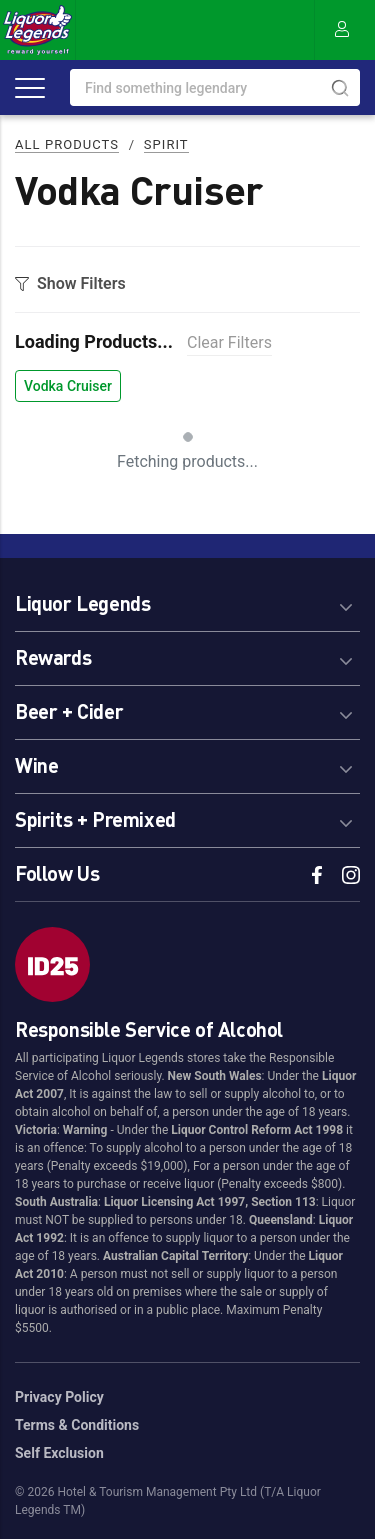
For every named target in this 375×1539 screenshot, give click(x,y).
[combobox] (215, 87)
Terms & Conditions (77, 1425)
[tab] (187, 600)
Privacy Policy (59, 1397)
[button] (187, 600)
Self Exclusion (59, 1453)
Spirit (166, 144)
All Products (67, 144)
